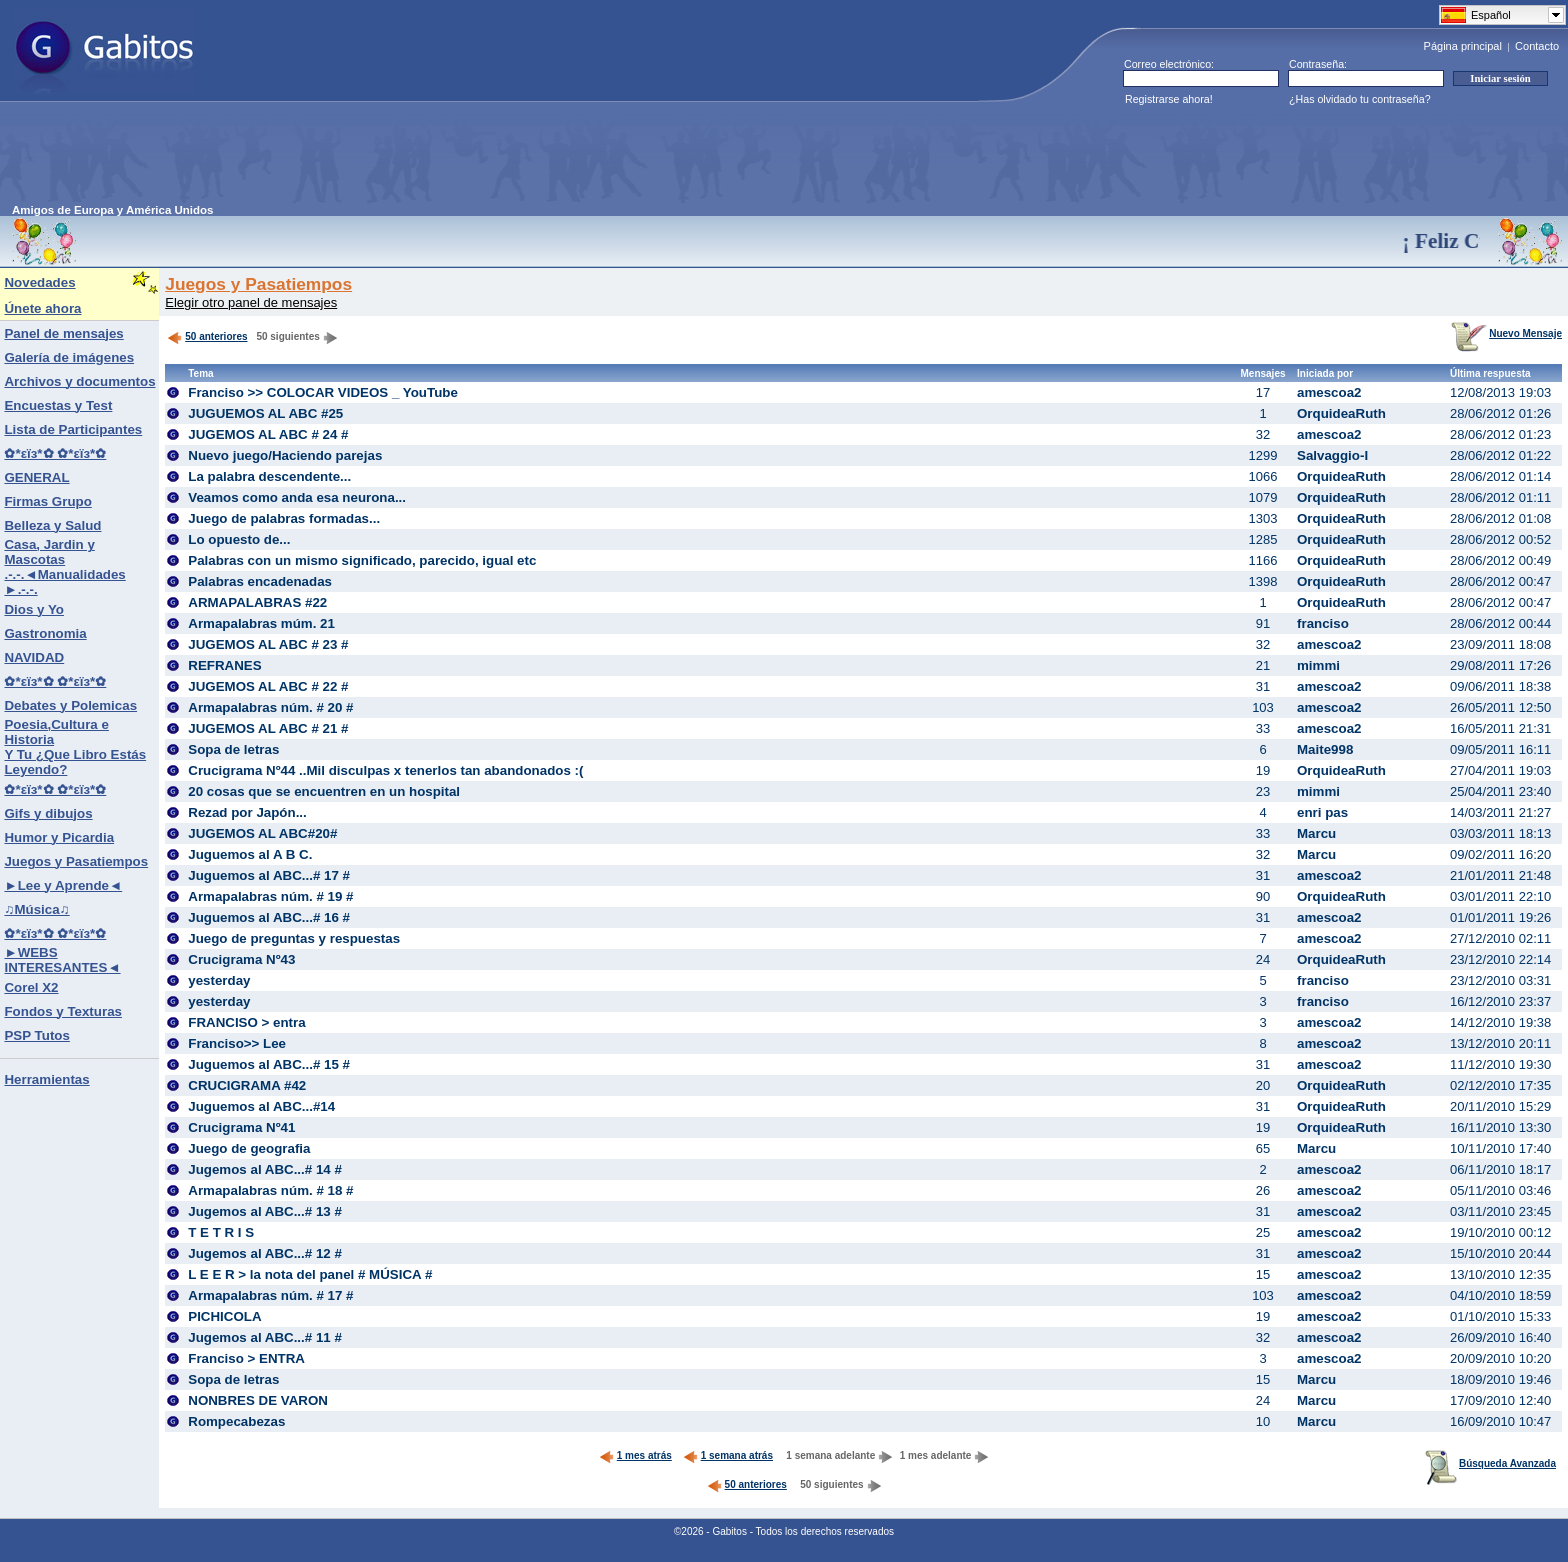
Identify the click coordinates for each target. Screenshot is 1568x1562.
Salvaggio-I (1332, 455)
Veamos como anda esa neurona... (297, 497)
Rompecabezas (236, 1421)
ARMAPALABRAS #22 (257, 602)
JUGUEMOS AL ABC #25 (265, 413)
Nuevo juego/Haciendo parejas (285, 455)
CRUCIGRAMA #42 (247, 1085)
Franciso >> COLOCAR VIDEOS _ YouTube (323, 392)
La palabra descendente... (269, 476)
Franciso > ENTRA (246, 1358)
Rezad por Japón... (247, 812)
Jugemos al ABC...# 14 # (265, 1169)
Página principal (1463, 46)
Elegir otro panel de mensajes (251, 302)
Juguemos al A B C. (250, 854)
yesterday (219, 980)
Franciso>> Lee (237, 1043)
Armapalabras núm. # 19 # (270, 896)
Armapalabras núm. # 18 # (270, 1190)
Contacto (1537, 46)
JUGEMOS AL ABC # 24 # (268, 434)
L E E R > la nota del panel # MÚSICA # (310, 1274)
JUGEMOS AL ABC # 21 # (268, 728)
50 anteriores (207, 336)
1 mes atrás (635, 1455)
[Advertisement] (376, 159)
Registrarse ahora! (1169, 99)
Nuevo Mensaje (1506, 333)
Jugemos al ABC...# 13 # (265, 1211)
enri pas (1322, 812)
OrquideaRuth (1341, 413)
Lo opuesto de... (239, 539)
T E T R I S (221, 1232)
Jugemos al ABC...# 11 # (265, 1337)
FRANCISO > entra (246, 1022)
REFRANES (224, 665)
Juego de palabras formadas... (284, 518)
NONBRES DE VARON (258, 1400)
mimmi (1318, 665)
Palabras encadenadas (260, 581)
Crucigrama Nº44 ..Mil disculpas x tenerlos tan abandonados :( (385, 770)
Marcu (1316, 833)
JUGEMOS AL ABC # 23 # (268, 644)
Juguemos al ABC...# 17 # (269, 875)
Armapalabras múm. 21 (261, 623)
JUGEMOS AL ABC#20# (262, 833)
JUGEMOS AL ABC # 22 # (268, 686)
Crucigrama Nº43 (241, 959)
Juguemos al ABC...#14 (261, 1106)
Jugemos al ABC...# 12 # (265, 1253)
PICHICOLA (224, 1316)
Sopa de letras (233, 749)
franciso (1323, 623)
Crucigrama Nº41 (241, 1127)
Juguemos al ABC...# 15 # (269, 1064)
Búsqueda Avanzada (1490, 1463)
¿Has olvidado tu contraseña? (1360, 99)
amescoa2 (1329, 392)
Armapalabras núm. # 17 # (270, 1295)
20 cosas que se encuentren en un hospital (324, 791)
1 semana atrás (728, 1455)
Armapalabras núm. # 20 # (270, 707)
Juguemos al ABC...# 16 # (269, 917)
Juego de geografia (249, 1148)
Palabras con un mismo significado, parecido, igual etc (362, 560)
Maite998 (1325, 749)
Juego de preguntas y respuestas (294, 938)
